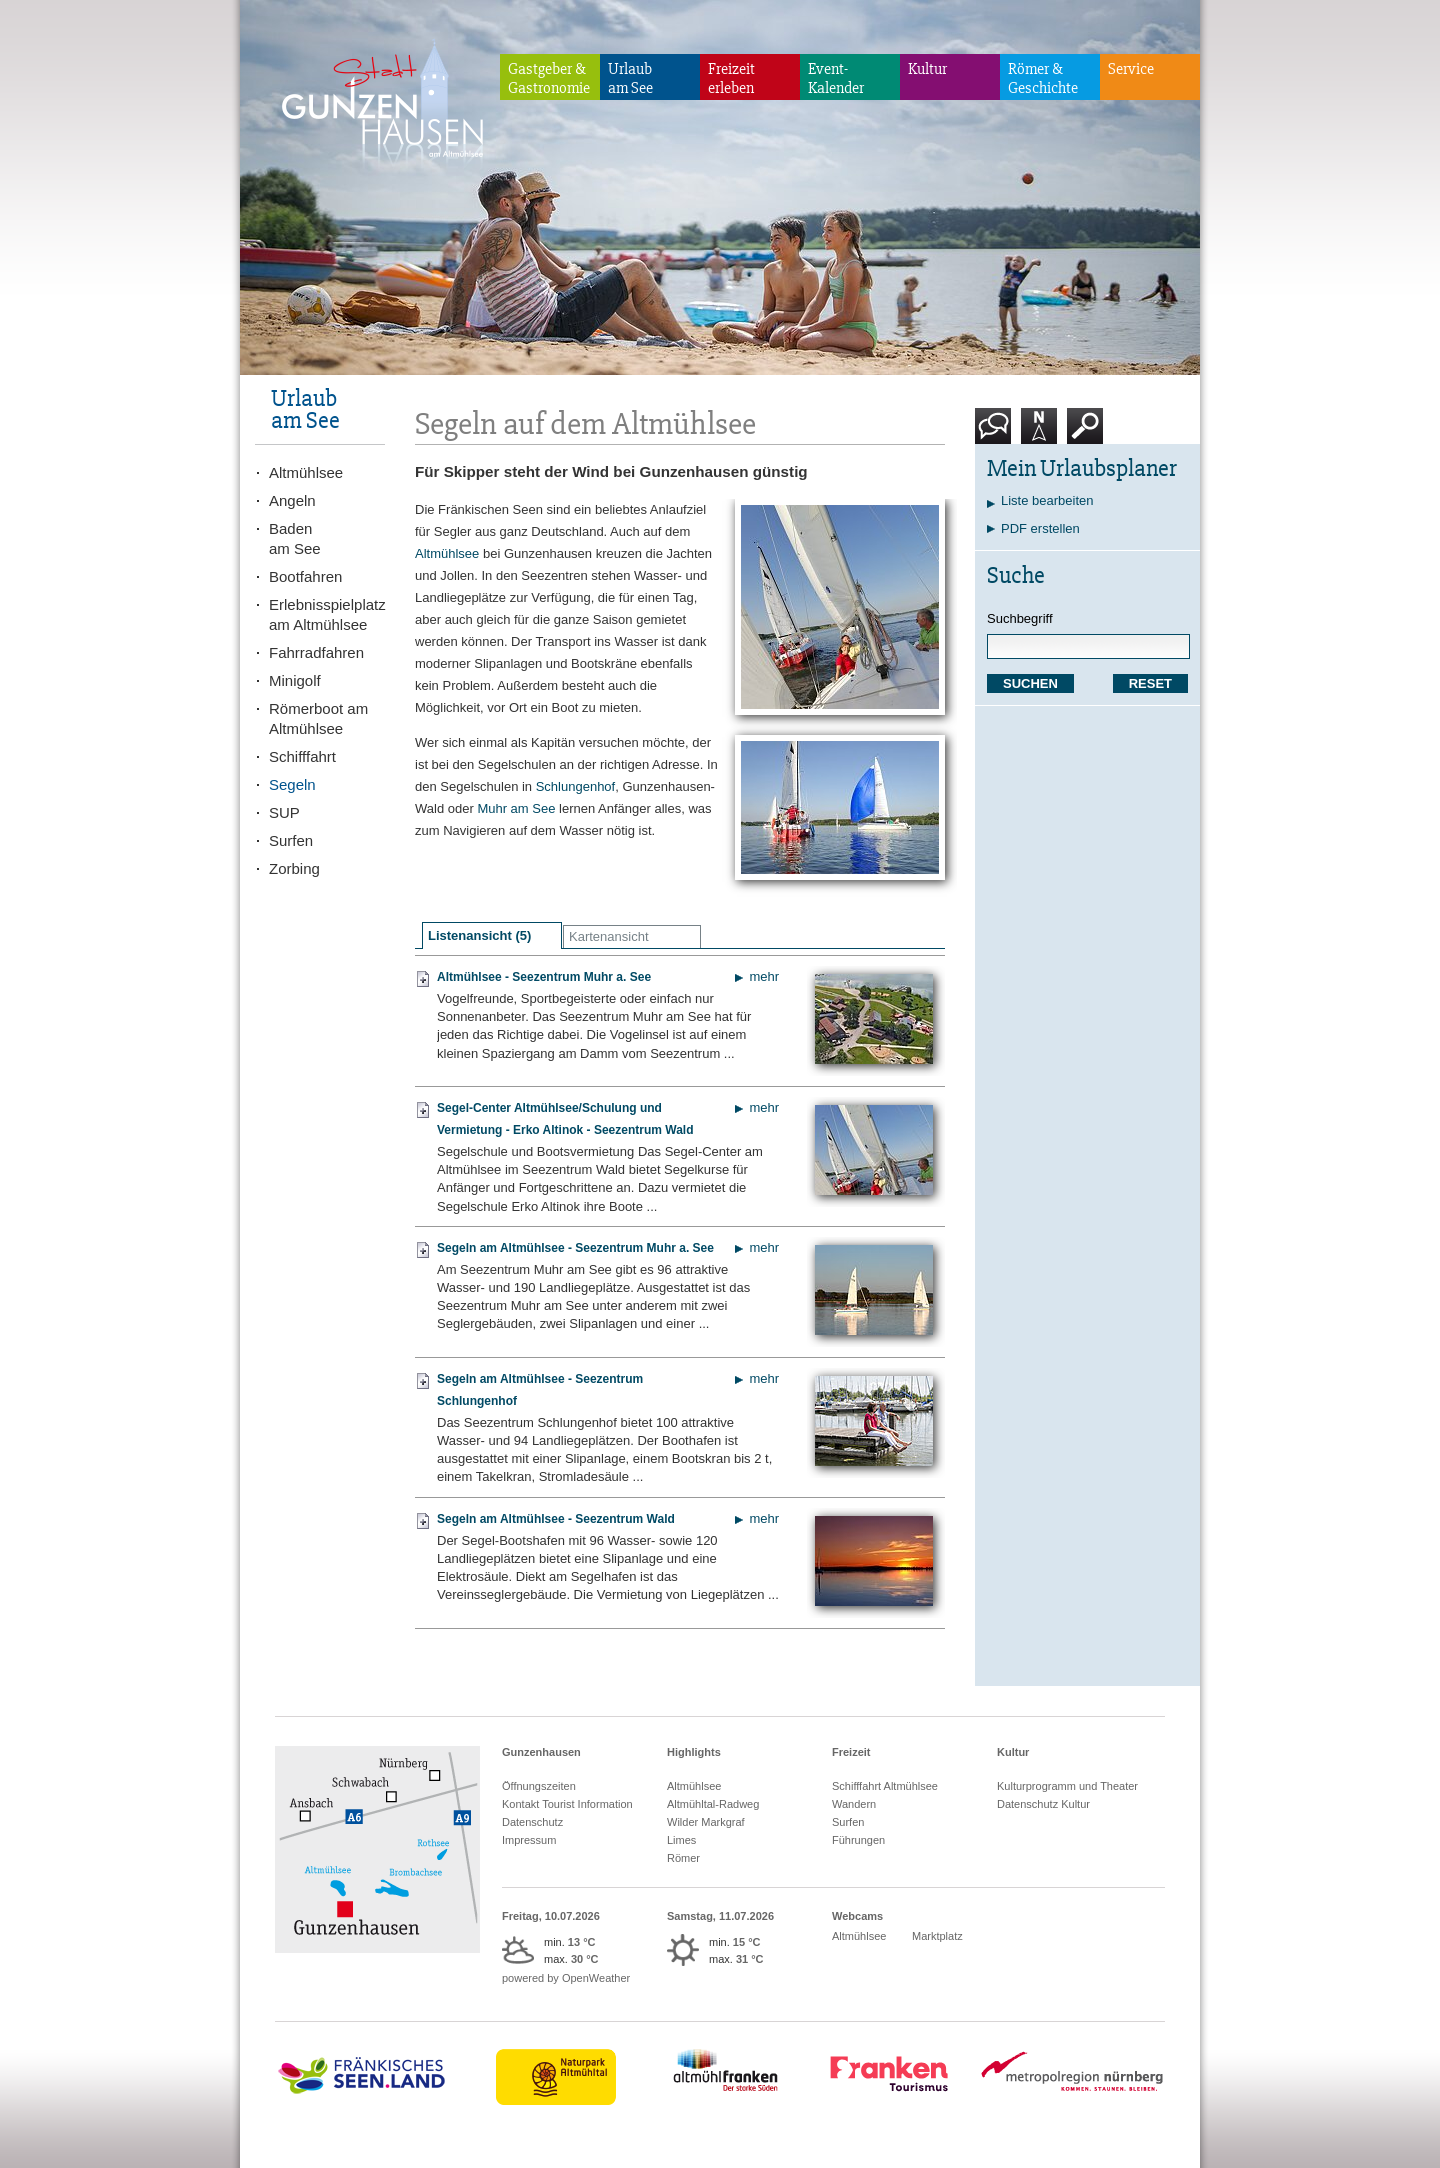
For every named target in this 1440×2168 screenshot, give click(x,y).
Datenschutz (532, 1822)
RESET (1150, 683)
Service (1131, 69)
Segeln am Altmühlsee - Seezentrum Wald (556, 1519)
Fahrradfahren (316, 652)
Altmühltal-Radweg (713, 1804)
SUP (284, 812)
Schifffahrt (302, 756)
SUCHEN (1030, 683)
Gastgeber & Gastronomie (549, 78)
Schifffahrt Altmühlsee (885, 1786)
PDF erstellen (1040, 528)
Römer (683, 1858)
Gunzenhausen (541, 1752)
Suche (1085, 433)
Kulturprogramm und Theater (1067, 1786)
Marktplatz (937, 1936)
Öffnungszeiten (539, 1786)
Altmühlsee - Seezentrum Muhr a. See (544, 977)
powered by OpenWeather (566, 1978)
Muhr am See (516, 808)
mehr (764, 976)
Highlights (694, 1752)
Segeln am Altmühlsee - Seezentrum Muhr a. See (575, 1248)
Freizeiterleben (731, 78)
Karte (1039, 433)
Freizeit (851, 1752)
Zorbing (294, 868)
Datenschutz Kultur (1043, 1804)
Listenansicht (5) (479, 935)
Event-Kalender (836, 78)
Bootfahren (305, 576)
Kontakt (997, 433)
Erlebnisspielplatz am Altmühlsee (327, 614)
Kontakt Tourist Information (567, 1804)
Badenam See (295, 538)
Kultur (927, 69)
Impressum (529, 1840)
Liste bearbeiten (1047, 500)
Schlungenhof (576, 786)
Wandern (854, 1804)
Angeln (292, 500)
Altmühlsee (447, 553)
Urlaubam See (630, 78)
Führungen (858, 1840)
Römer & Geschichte (1043, 78)
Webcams (857, 1916)
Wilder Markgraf (706, 1822)
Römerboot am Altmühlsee (318, 718)
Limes (681, 1840)
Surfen (291, 840)
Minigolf (295, 680)
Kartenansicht (609, 936)
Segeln (292, 784)
